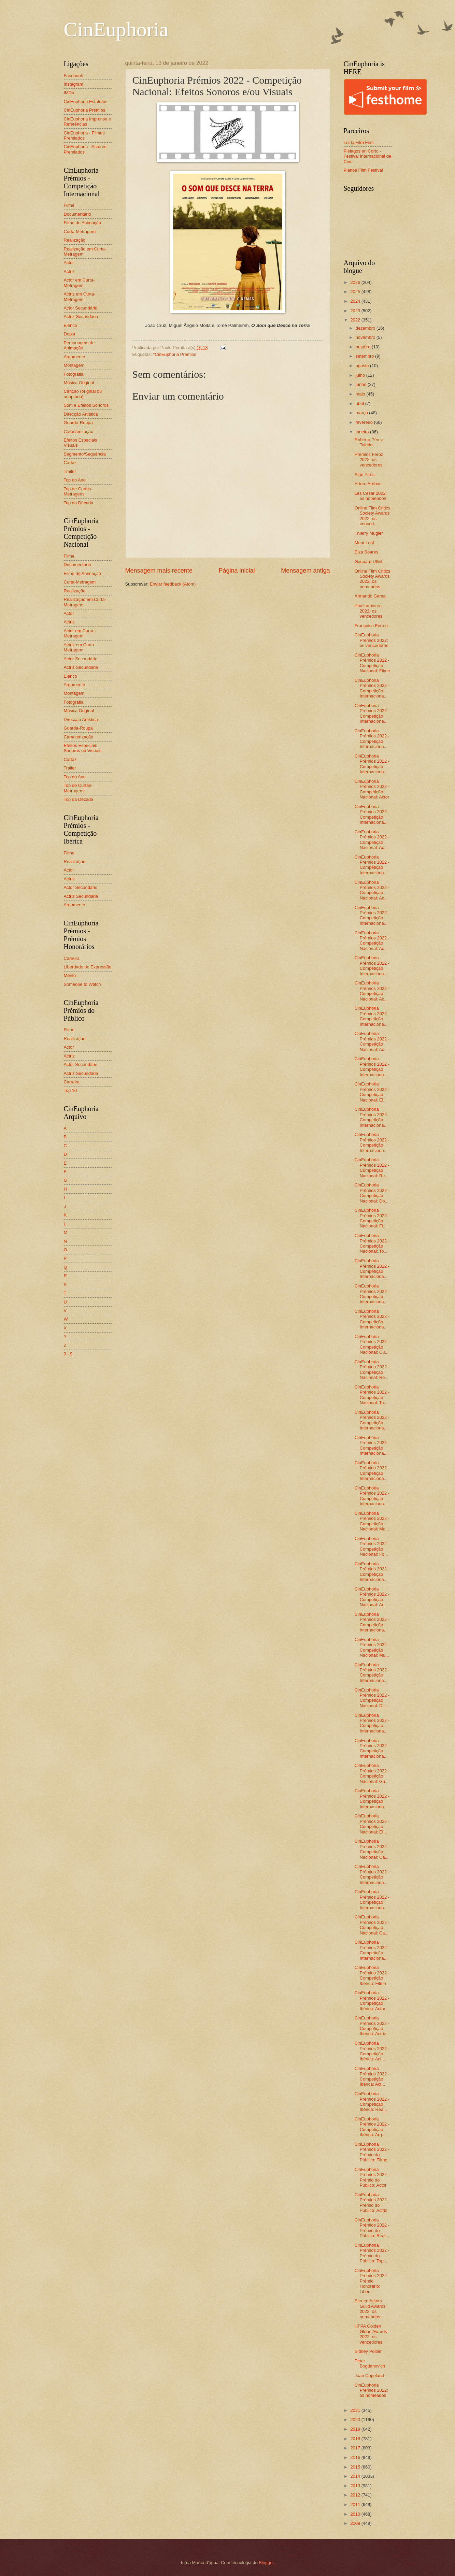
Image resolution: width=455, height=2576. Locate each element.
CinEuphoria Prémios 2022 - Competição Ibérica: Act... (372, 2051)
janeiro (363, 431)
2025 (355, 291)
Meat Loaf (364, 542)
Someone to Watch (82, 984)
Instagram (73, 84)
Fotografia (74, 374)
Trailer (70, 471)
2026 (355, 282)
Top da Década (79, 502)
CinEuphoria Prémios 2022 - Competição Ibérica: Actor (372, 2000)
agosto (363, 365)
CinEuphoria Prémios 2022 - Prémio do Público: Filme (372, 2152)
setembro (365, 356)
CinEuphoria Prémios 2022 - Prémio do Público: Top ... (372, 2253)
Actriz (69, 271)
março (362, 412)
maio (361, 394)
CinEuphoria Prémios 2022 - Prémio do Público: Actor (372, 2177)
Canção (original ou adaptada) (83, 394)
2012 (355, 2495)
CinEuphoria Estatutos (86, 101)
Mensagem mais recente (159, 570)
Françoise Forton (371, 625)
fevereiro (365, 422)
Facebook (73, 75)
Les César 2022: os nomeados (371, 496)
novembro (366, 337)
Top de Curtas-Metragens (78, 491)
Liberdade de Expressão (88, 966)
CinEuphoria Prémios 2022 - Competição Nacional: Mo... (372, 1521)
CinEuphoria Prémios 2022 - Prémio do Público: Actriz (372, 2202)
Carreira (72, 958)
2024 (355, 301)
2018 (355, 2438)
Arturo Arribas (368, 483)
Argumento (74, 356)
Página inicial (236, 570)
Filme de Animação (82, 222)
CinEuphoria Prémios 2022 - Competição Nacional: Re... (372, 1167)
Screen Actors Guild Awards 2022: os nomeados (370, 2308)
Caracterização (79, 431)
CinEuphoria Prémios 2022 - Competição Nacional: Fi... (372, 1218)
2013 (355, 2485)
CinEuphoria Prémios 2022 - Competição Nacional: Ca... (372, 1849)
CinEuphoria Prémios (84, 110)
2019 (355, 2429)
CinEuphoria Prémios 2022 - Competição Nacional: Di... (372, 1697)
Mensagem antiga (305, 570)
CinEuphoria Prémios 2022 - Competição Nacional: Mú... (372, 1647)
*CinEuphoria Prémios (174, 354)
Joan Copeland (369, 2375)
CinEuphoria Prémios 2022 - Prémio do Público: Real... (372, 2227)
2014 (355, 2476)
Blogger (266, 2562)
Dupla (69, 333)
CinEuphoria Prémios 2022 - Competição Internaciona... (372, 688)
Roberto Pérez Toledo (369, 442)
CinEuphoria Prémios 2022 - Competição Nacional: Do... (372, 1192)
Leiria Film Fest (359, 142)
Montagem (74, 365)
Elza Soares (366, 552)
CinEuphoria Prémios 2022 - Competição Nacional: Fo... (372, 1546)
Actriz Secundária (81, 316)
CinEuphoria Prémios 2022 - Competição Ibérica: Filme (372, 1975)
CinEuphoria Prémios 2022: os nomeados (371, 2390)
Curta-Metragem (80, 231)
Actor (69, 262)
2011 (355, 2504)
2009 (355, 2523)
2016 (355, 2457)
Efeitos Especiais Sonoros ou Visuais (83, 748)
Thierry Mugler (369, 533)
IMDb (69, 92)
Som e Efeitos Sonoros (86, 405)
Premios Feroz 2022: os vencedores (369, 459)
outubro (364, 346)
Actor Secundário (81, 308)
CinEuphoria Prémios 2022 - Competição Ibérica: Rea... (372, 2101)
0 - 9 (68, 1353)
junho (362, 384)
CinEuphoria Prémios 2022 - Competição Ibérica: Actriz (372, 2025)
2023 (355, 310)
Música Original (79, 382)
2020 (355, 2419)
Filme (69, 205)
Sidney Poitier (368, 2351)
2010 (355, 2514)
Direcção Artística (81, 414)
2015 (355, 2467)
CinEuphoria (116, 29)
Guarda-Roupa (78, 422)
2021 (355, 2410)
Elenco (70, 325)
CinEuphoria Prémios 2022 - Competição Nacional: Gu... (372, 1773)
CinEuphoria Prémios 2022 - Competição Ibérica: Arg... (372, 2126)
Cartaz (70, 462)
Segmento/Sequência (85, 454)
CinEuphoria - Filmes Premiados (84, 135)
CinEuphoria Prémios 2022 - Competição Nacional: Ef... (372, 1823)
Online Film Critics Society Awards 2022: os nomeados (372, 579)
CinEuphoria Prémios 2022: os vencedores (371, 640)
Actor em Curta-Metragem (79, 282)
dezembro (366, 328)
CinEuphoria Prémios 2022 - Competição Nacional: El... (372, 1091)
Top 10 (70, 1090)
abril (360, 403)
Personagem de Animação (79, 345)
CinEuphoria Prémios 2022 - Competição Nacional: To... (372, 1243)
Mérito (70, 975)
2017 (355, 2447)
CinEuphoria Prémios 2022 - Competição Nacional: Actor (372, 789)
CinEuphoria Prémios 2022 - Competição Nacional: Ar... (372, 1596)
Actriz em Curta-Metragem (80, 296)
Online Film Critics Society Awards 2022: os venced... (372, 515)
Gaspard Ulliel (368, 561)
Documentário (77, 214)
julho (361, 375)
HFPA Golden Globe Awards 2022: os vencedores (371, 2333)
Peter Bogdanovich (370, 2363)
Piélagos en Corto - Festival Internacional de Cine (368, 156)
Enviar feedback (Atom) (173, 584)
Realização (75, 240)
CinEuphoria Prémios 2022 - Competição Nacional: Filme (372, 662)
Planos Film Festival (363, 170)
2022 (355, 319)
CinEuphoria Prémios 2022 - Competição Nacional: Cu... (372, 1344)
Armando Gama (370, 596)
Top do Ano (75, 480)
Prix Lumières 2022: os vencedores (369, 611)
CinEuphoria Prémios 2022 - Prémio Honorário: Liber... (372, 2281)
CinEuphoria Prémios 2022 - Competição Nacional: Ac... (372, 839)
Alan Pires (365, 474)
